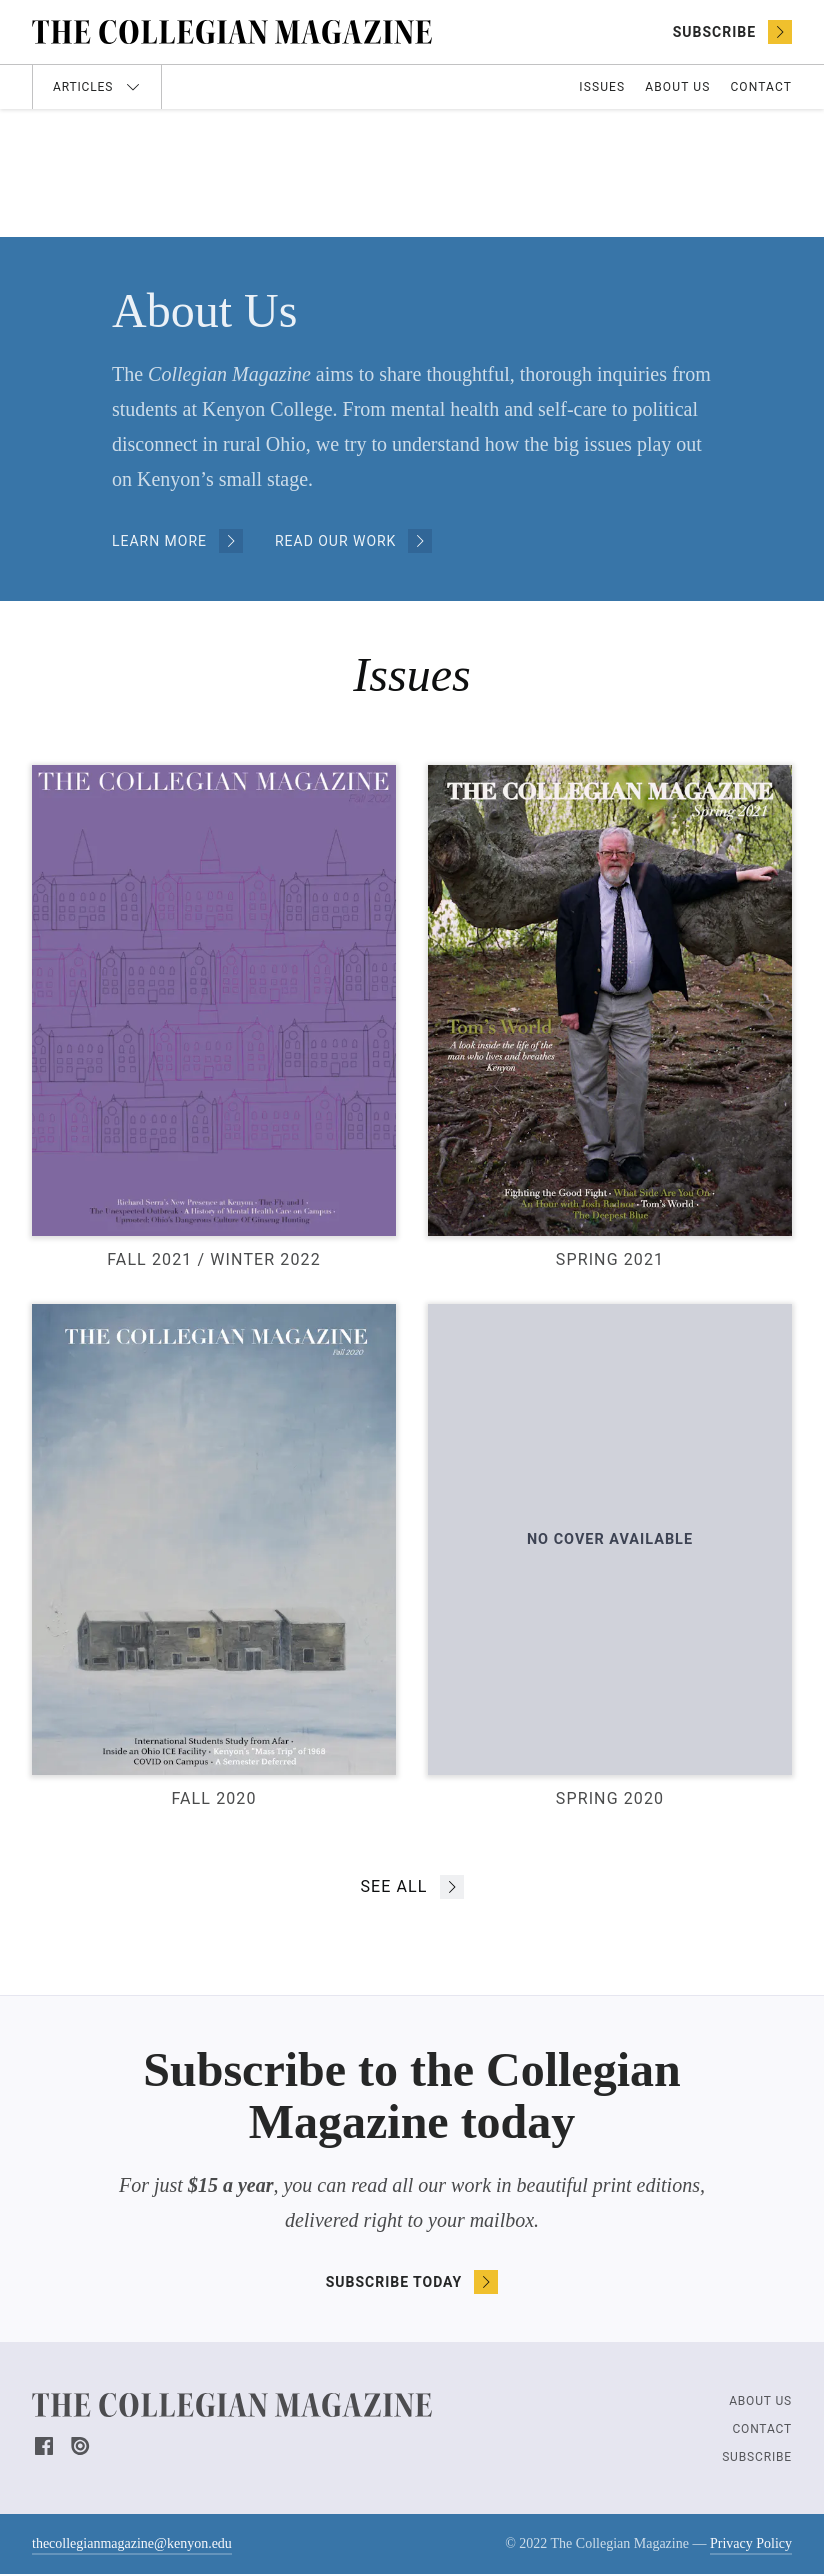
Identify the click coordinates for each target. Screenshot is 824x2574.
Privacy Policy (751, 2543)
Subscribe (757, 2457)
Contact (761, 87)
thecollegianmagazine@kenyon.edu (132, 2545)
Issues (602, 87)
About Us (677, 87)
